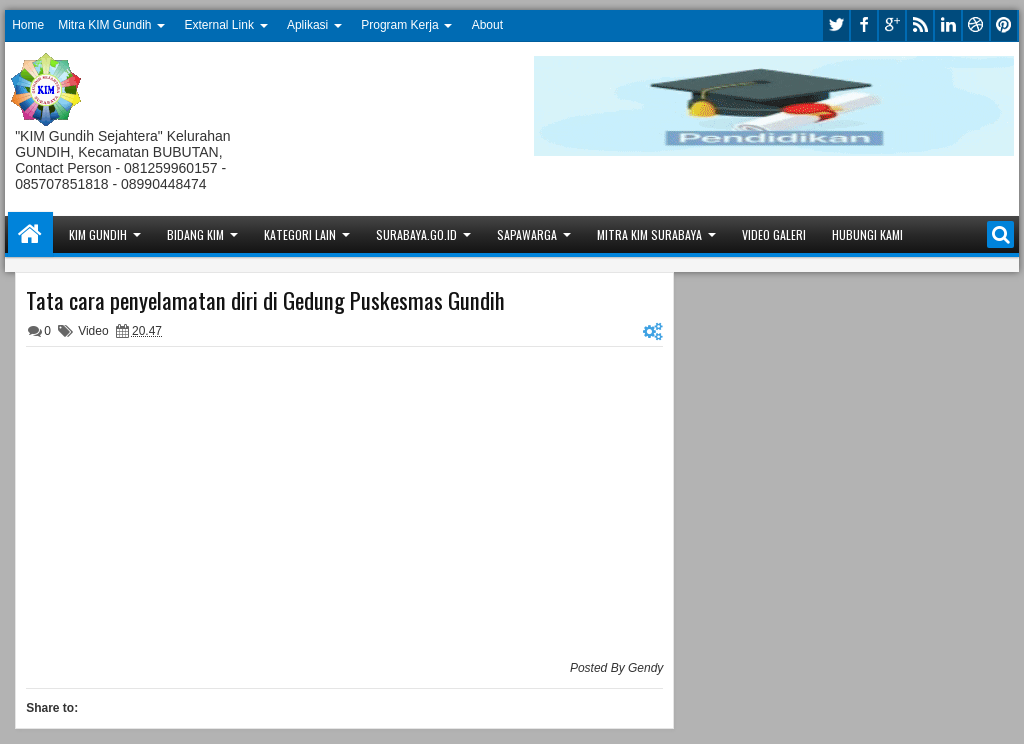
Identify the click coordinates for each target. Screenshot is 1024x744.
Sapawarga (527, 234)
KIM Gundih (98, 234)
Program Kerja (399, 25)
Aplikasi (307, 25)
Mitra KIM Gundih (104, 25)
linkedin (948, 25)
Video (93, 331)
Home (28, 25)
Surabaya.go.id (416, 234)
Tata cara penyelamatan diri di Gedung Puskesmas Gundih (265, 300)
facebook (864, 25)
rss (920, 25)
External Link (219, 25)
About (487, 25)
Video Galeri (774, 234)
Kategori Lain (300, 234)
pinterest (1004, 25)
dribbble (976, 25)
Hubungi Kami (867, 234)
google (892, 25)
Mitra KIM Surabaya (649, 234)
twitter (836, 25)
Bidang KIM (195, 234)
